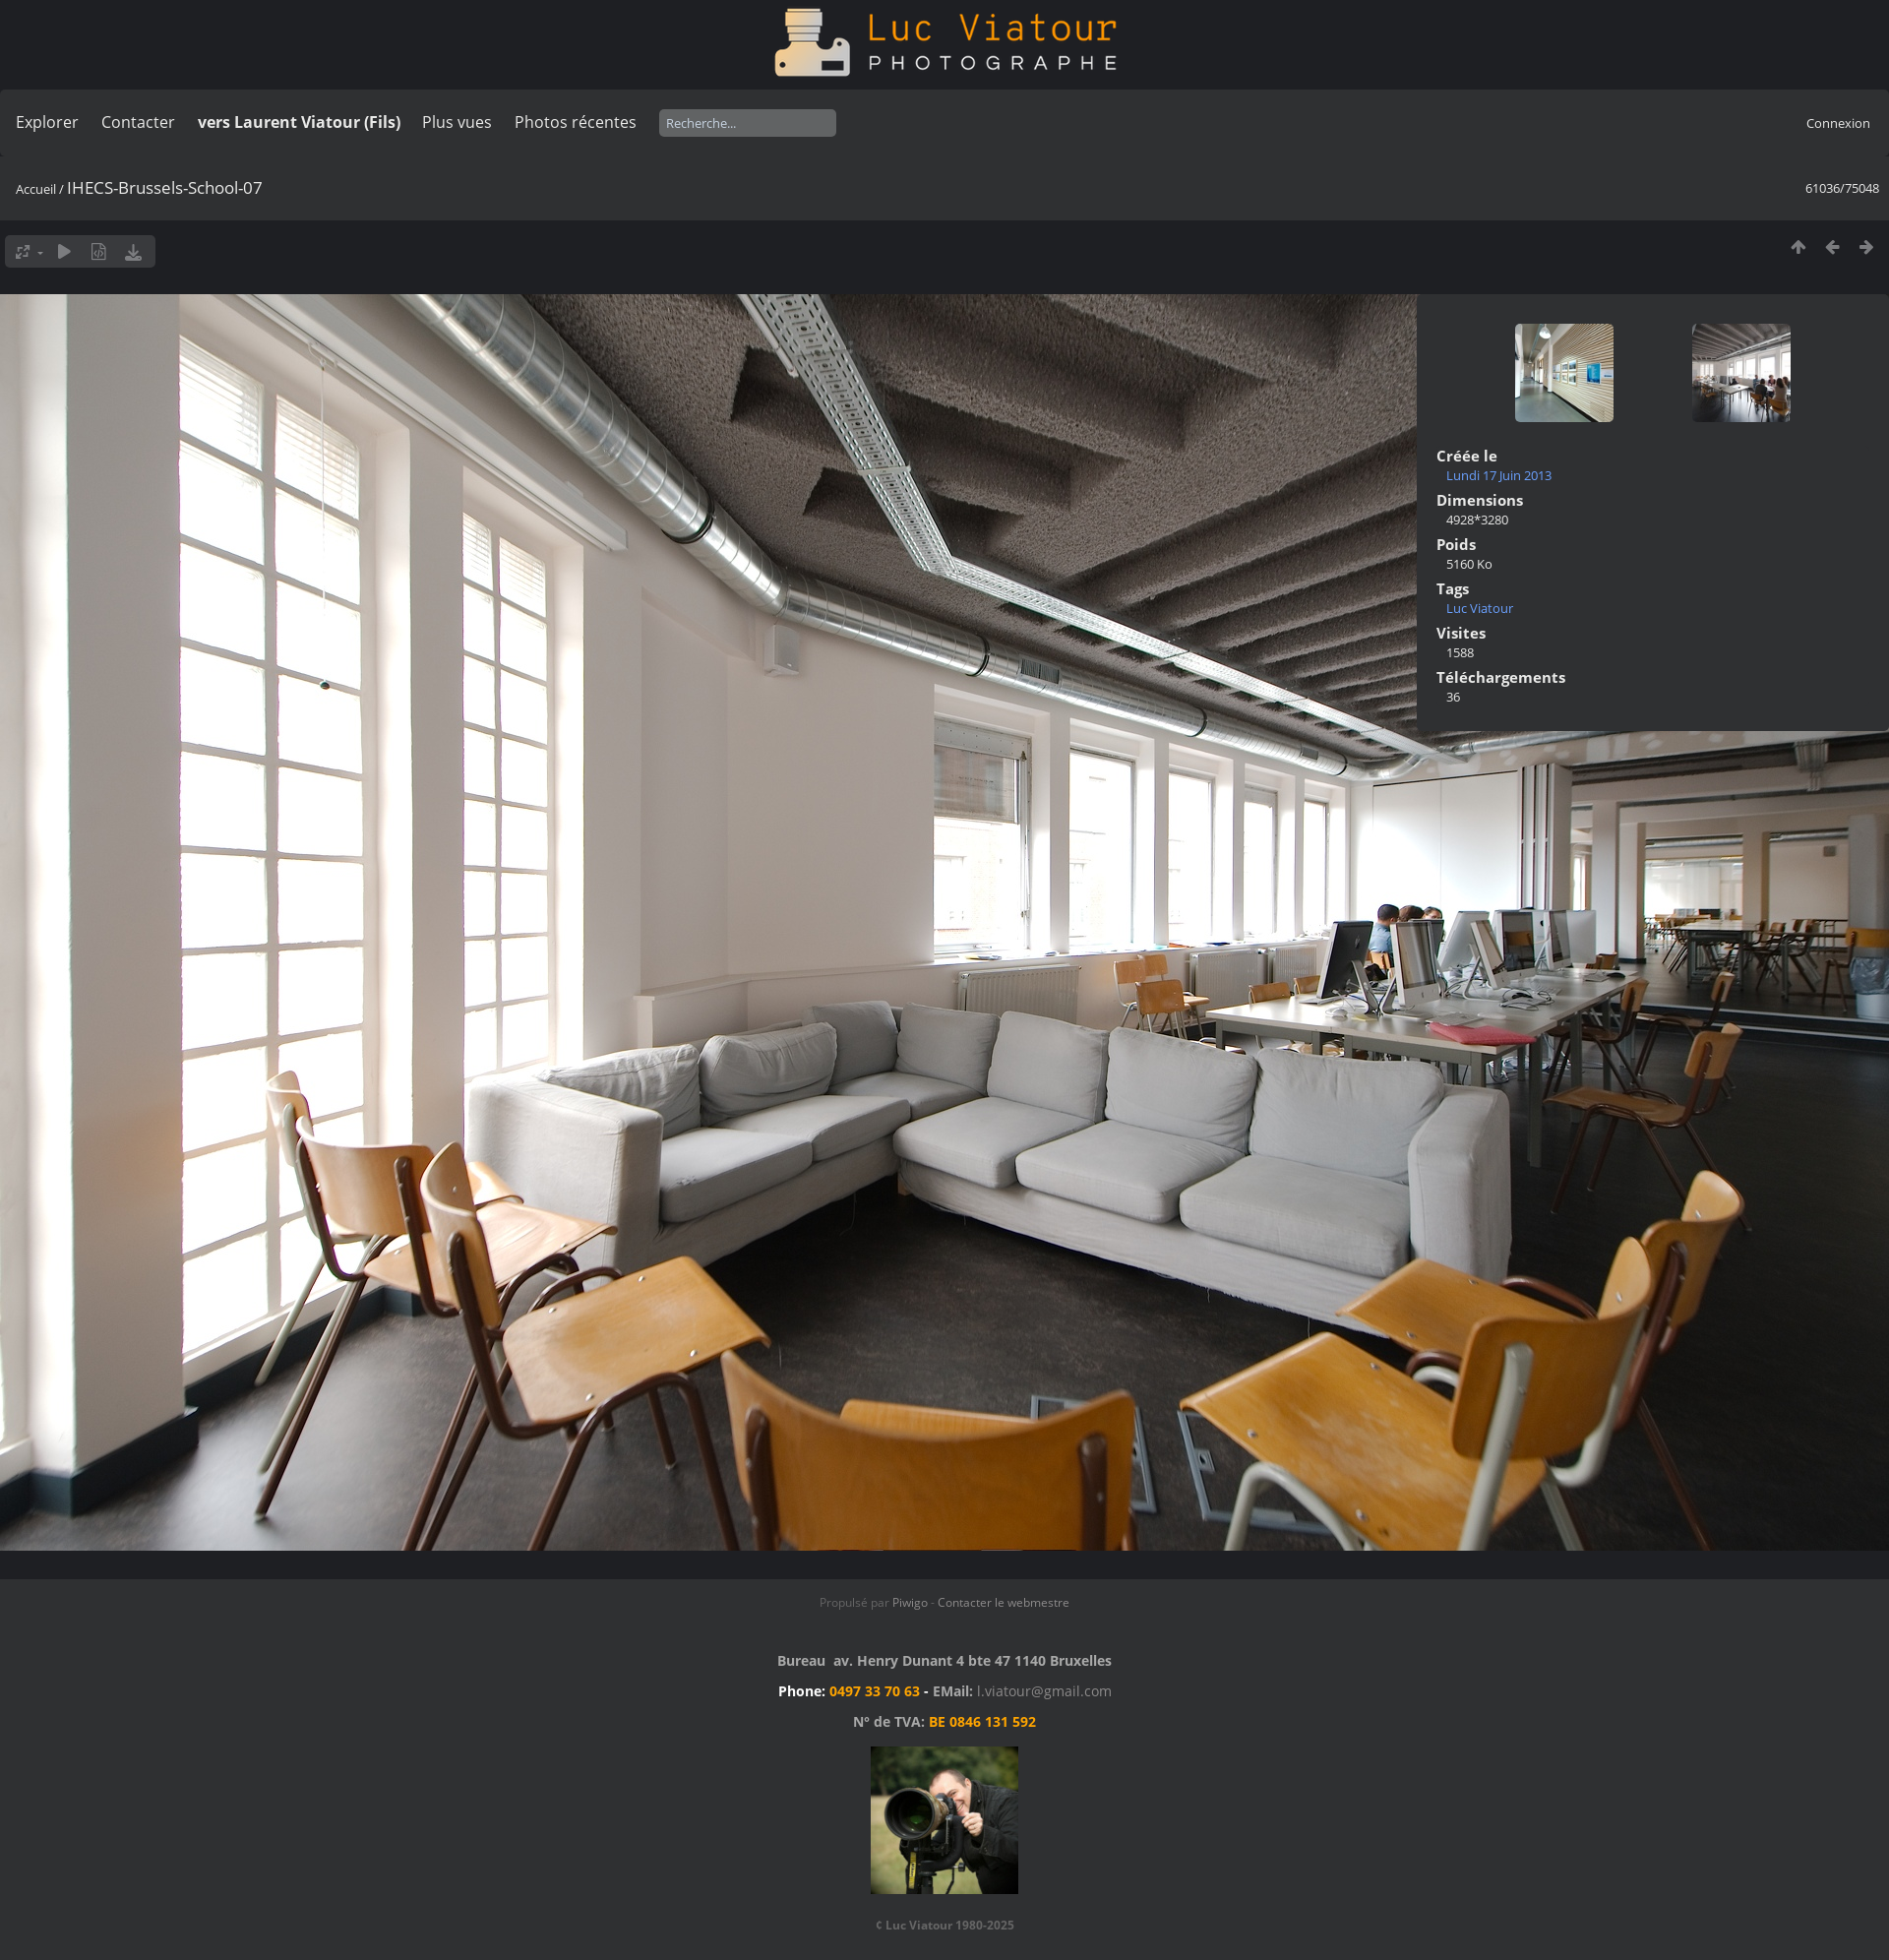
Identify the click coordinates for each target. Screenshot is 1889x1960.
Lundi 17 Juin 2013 (1499, 475)
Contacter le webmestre (1003, 1602)
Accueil (36, 189)
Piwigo (910, 1602)
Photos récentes (576, 122)
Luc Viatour (1479, 608)
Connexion (1838, 123)
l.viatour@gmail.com (1044, 1691)
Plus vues (457, 122)
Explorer (47, 122)
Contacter (138, 122)
